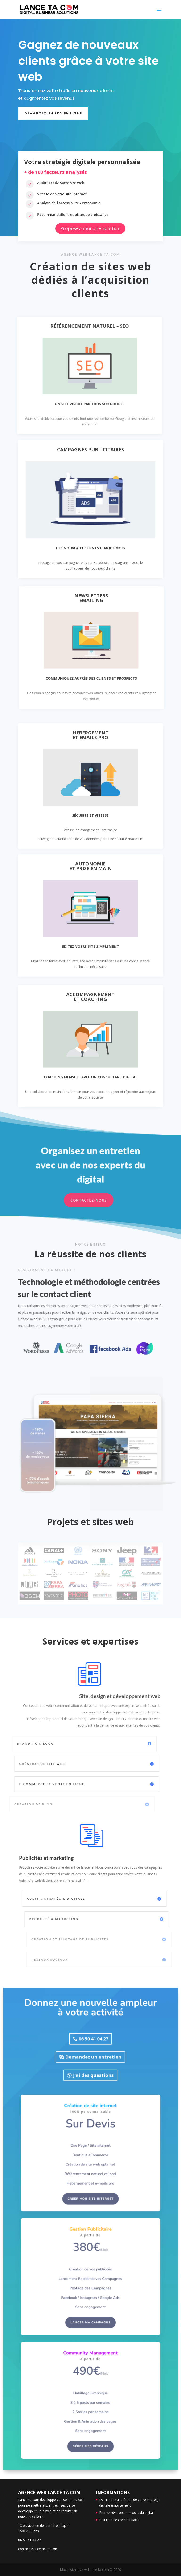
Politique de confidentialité (119, 2520)
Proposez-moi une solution (90, 228)
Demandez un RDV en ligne (53, 113)
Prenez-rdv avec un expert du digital (126, 2512)
